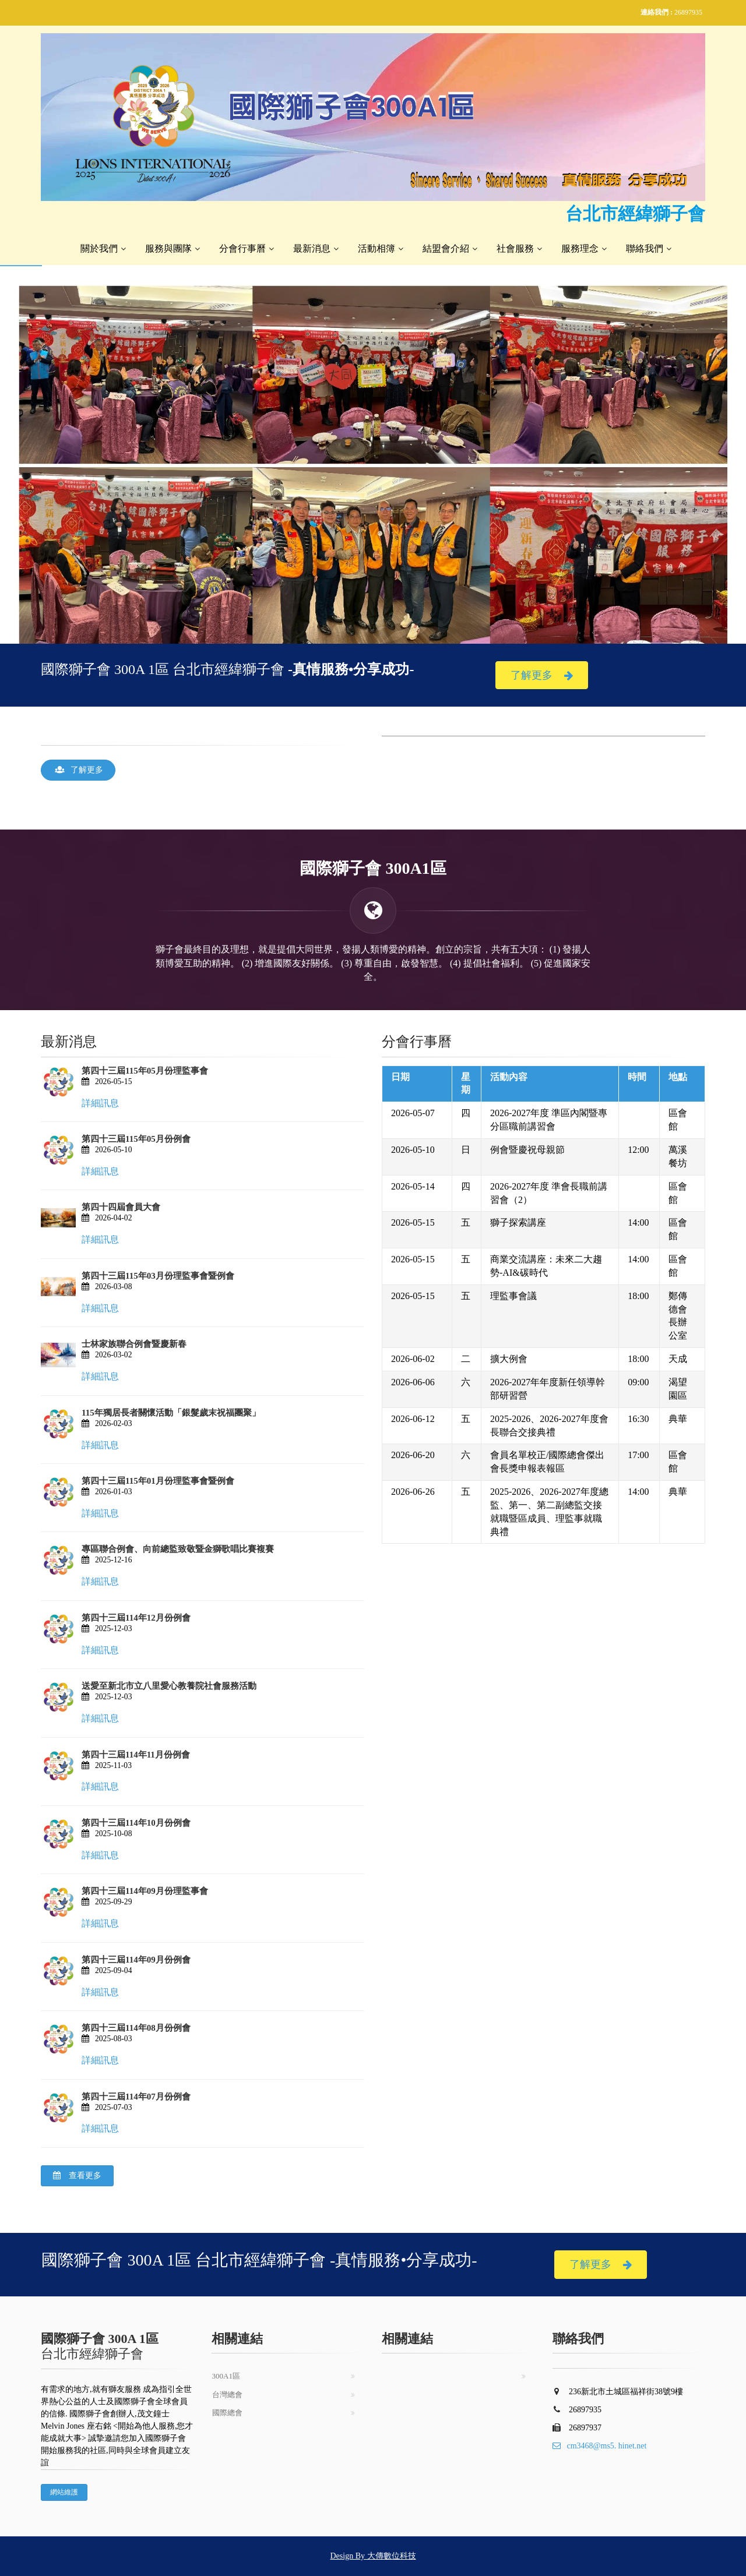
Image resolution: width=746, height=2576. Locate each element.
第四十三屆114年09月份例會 (136, 1959)
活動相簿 (376, 248)
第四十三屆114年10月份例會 (136, 1822)
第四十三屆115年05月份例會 (136, 1139)
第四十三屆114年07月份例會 (136, 2096)
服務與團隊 (168, 248)
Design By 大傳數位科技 (373, 2556)
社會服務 (515, 248)
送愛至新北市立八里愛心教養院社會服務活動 (169, 1686)
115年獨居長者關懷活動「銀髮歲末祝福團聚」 (171, 1412)
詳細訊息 (100, 1103)
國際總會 (227, 2412)
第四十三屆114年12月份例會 (136, 1617)
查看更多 (77, 2175)
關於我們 (99, 248)
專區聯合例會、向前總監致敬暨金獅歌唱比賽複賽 (178, 1549)
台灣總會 (227, 2394)
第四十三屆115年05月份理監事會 (145, 1070)
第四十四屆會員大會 (121, 1207)
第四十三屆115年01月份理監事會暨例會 (158, 1480)
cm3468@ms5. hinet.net (600, 2445)
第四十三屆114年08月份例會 (136, 2027)
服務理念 (580, 248)
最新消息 (311, 248)
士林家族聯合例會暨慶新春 (134, 1344)
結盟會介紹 (446, 248)
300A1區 (226, 2376)
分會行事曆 (242, 248)
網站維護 (64, 2492)
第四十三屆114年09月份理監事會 (145, 1891)
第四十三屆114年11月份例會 (136, 1754)
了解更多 (542, 675)
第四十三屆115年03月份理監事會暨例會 (158, 1275)
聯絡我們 (644, 248)
